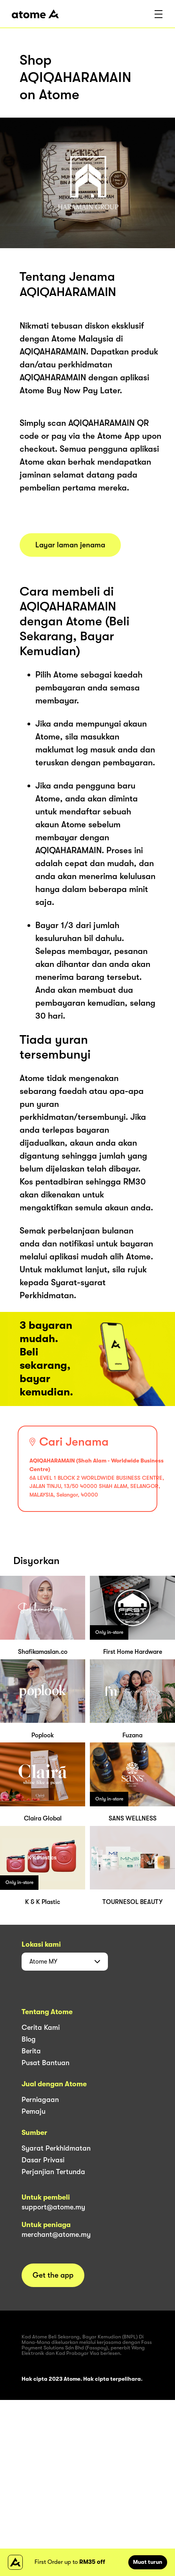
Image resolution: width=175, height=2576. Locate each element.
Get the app (53, 2275)
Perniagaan (40, 2100)
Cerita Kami (41, 2027)
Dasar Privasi (43, 2160)
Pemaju (34, 2111)
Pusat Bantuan (45, 2063)
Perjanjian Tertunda (53, 2172)
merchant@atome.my (56, 2234)
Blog (29, 2039)
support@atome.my (53, 2207)
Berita (31, 2051)
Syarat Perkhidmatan (56, 2148)
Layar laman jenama (70, 545)
